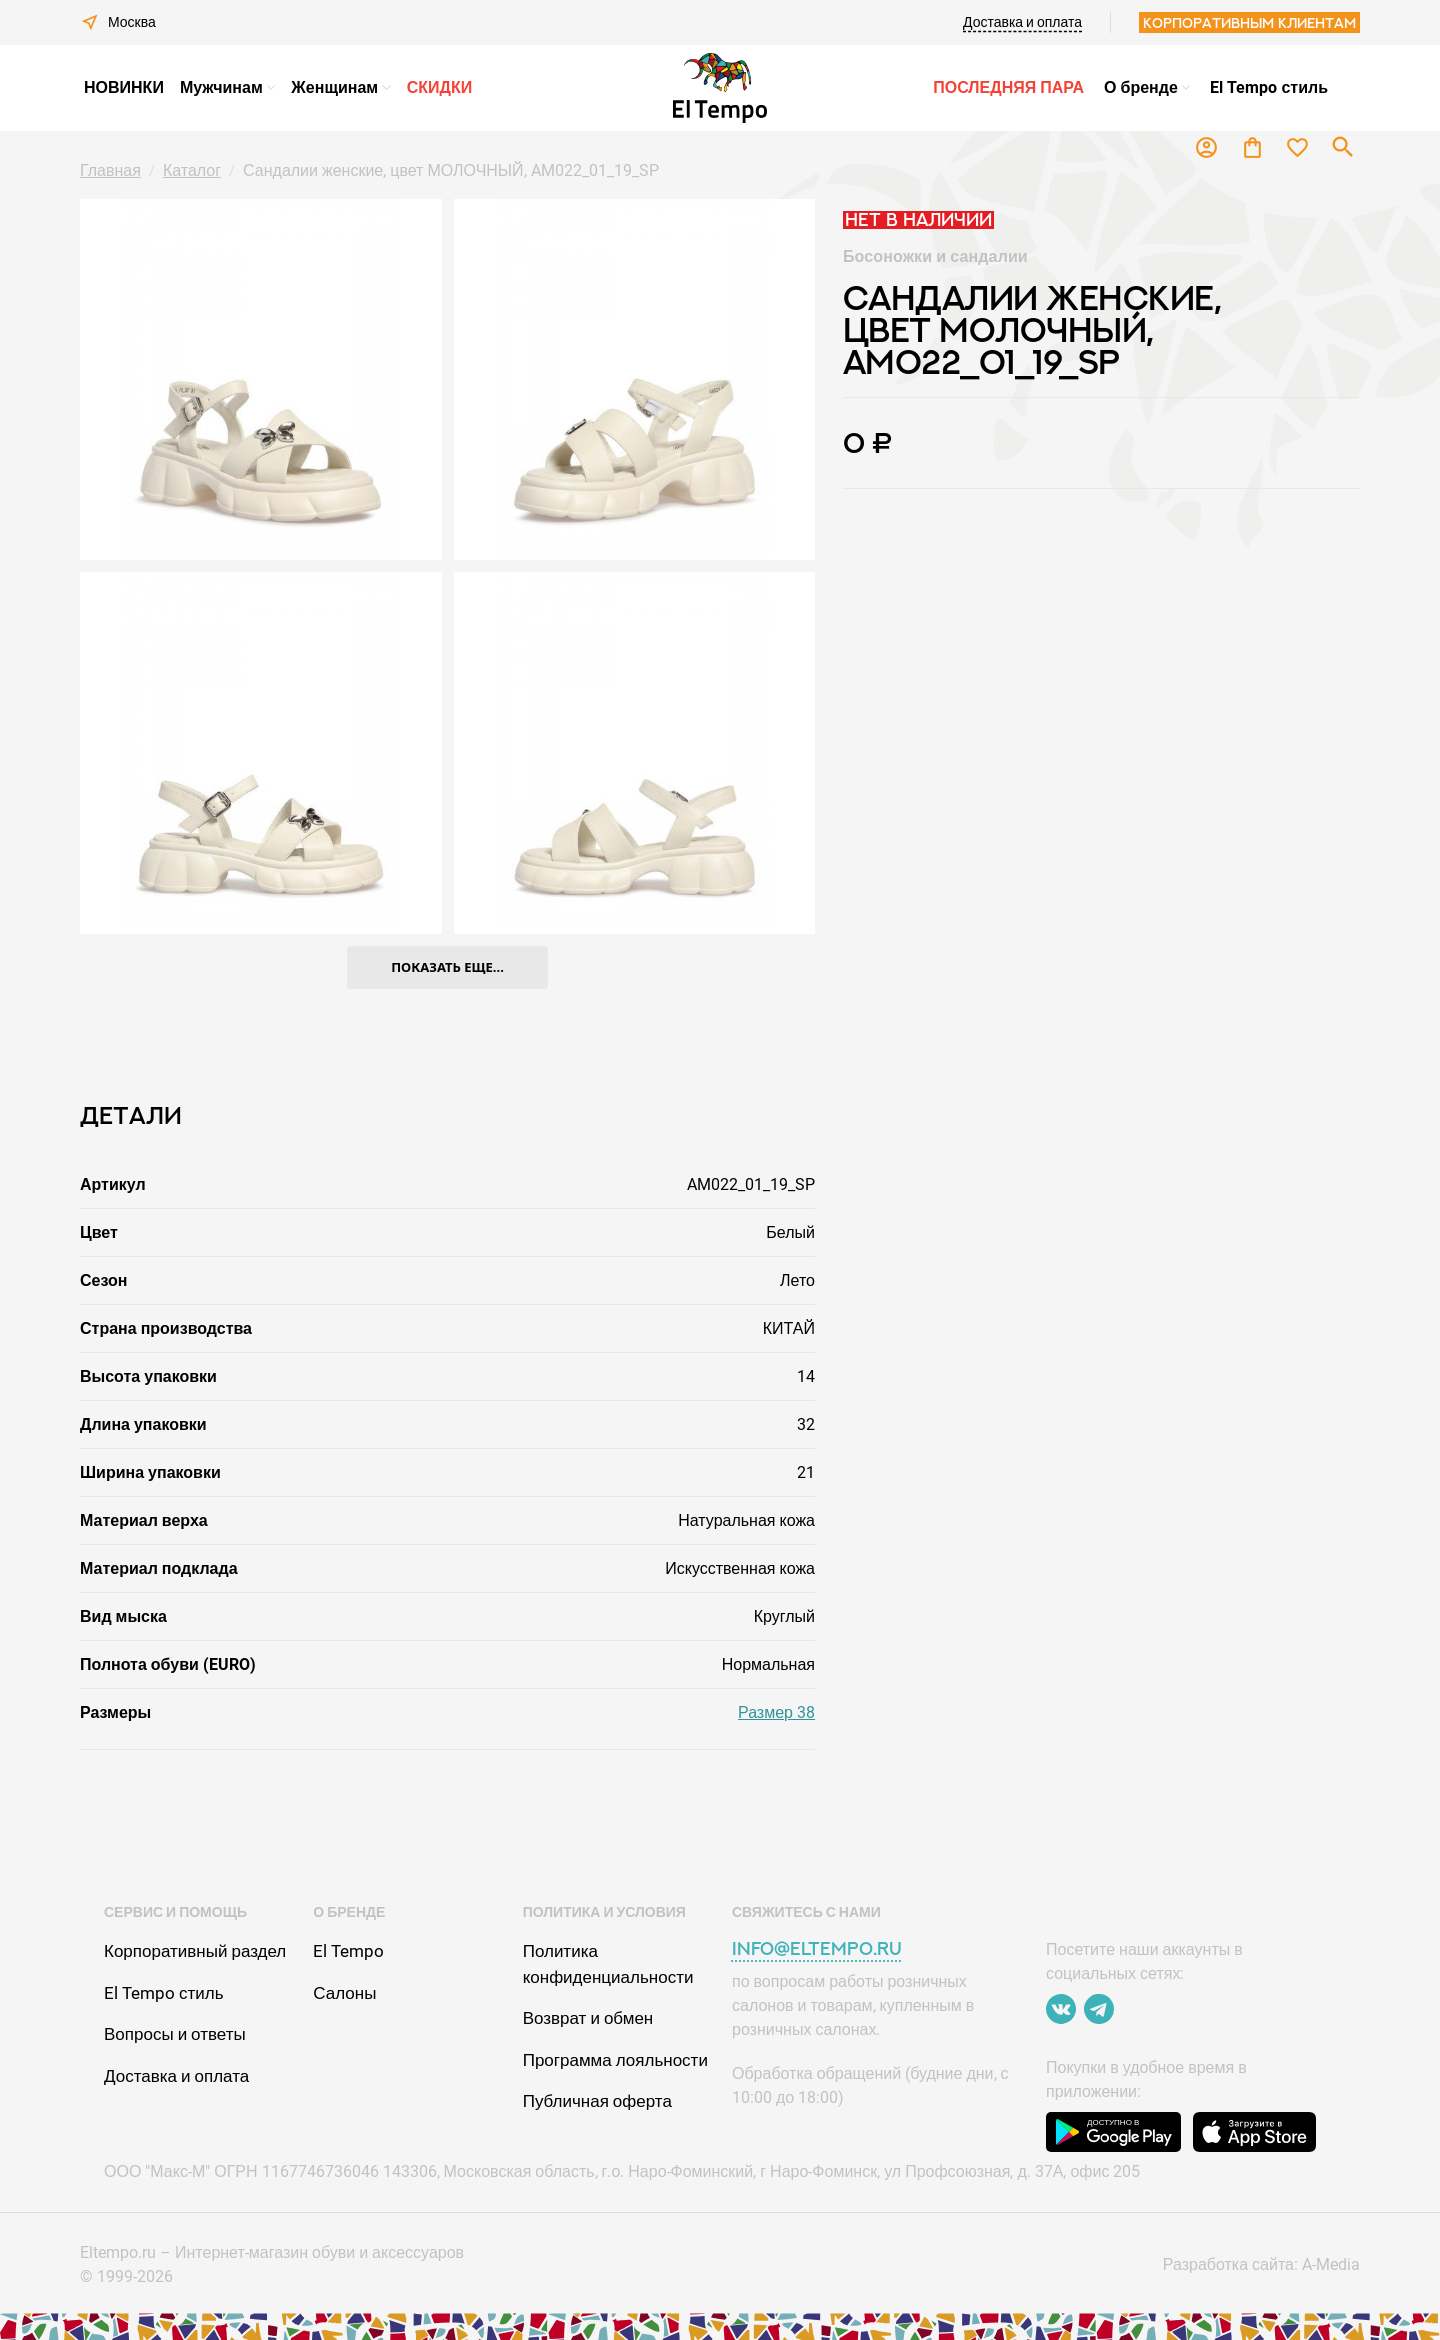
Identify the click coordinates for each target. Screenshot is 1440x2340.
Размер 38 (776, 1712)
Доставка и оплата (1022, 22)
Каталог (192, 170)
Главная (110, 170)
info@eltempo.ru (817, 1948)
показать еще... (447, 967)
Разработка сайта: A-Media (1261, 2264)
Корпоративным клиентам (1249, 22)
